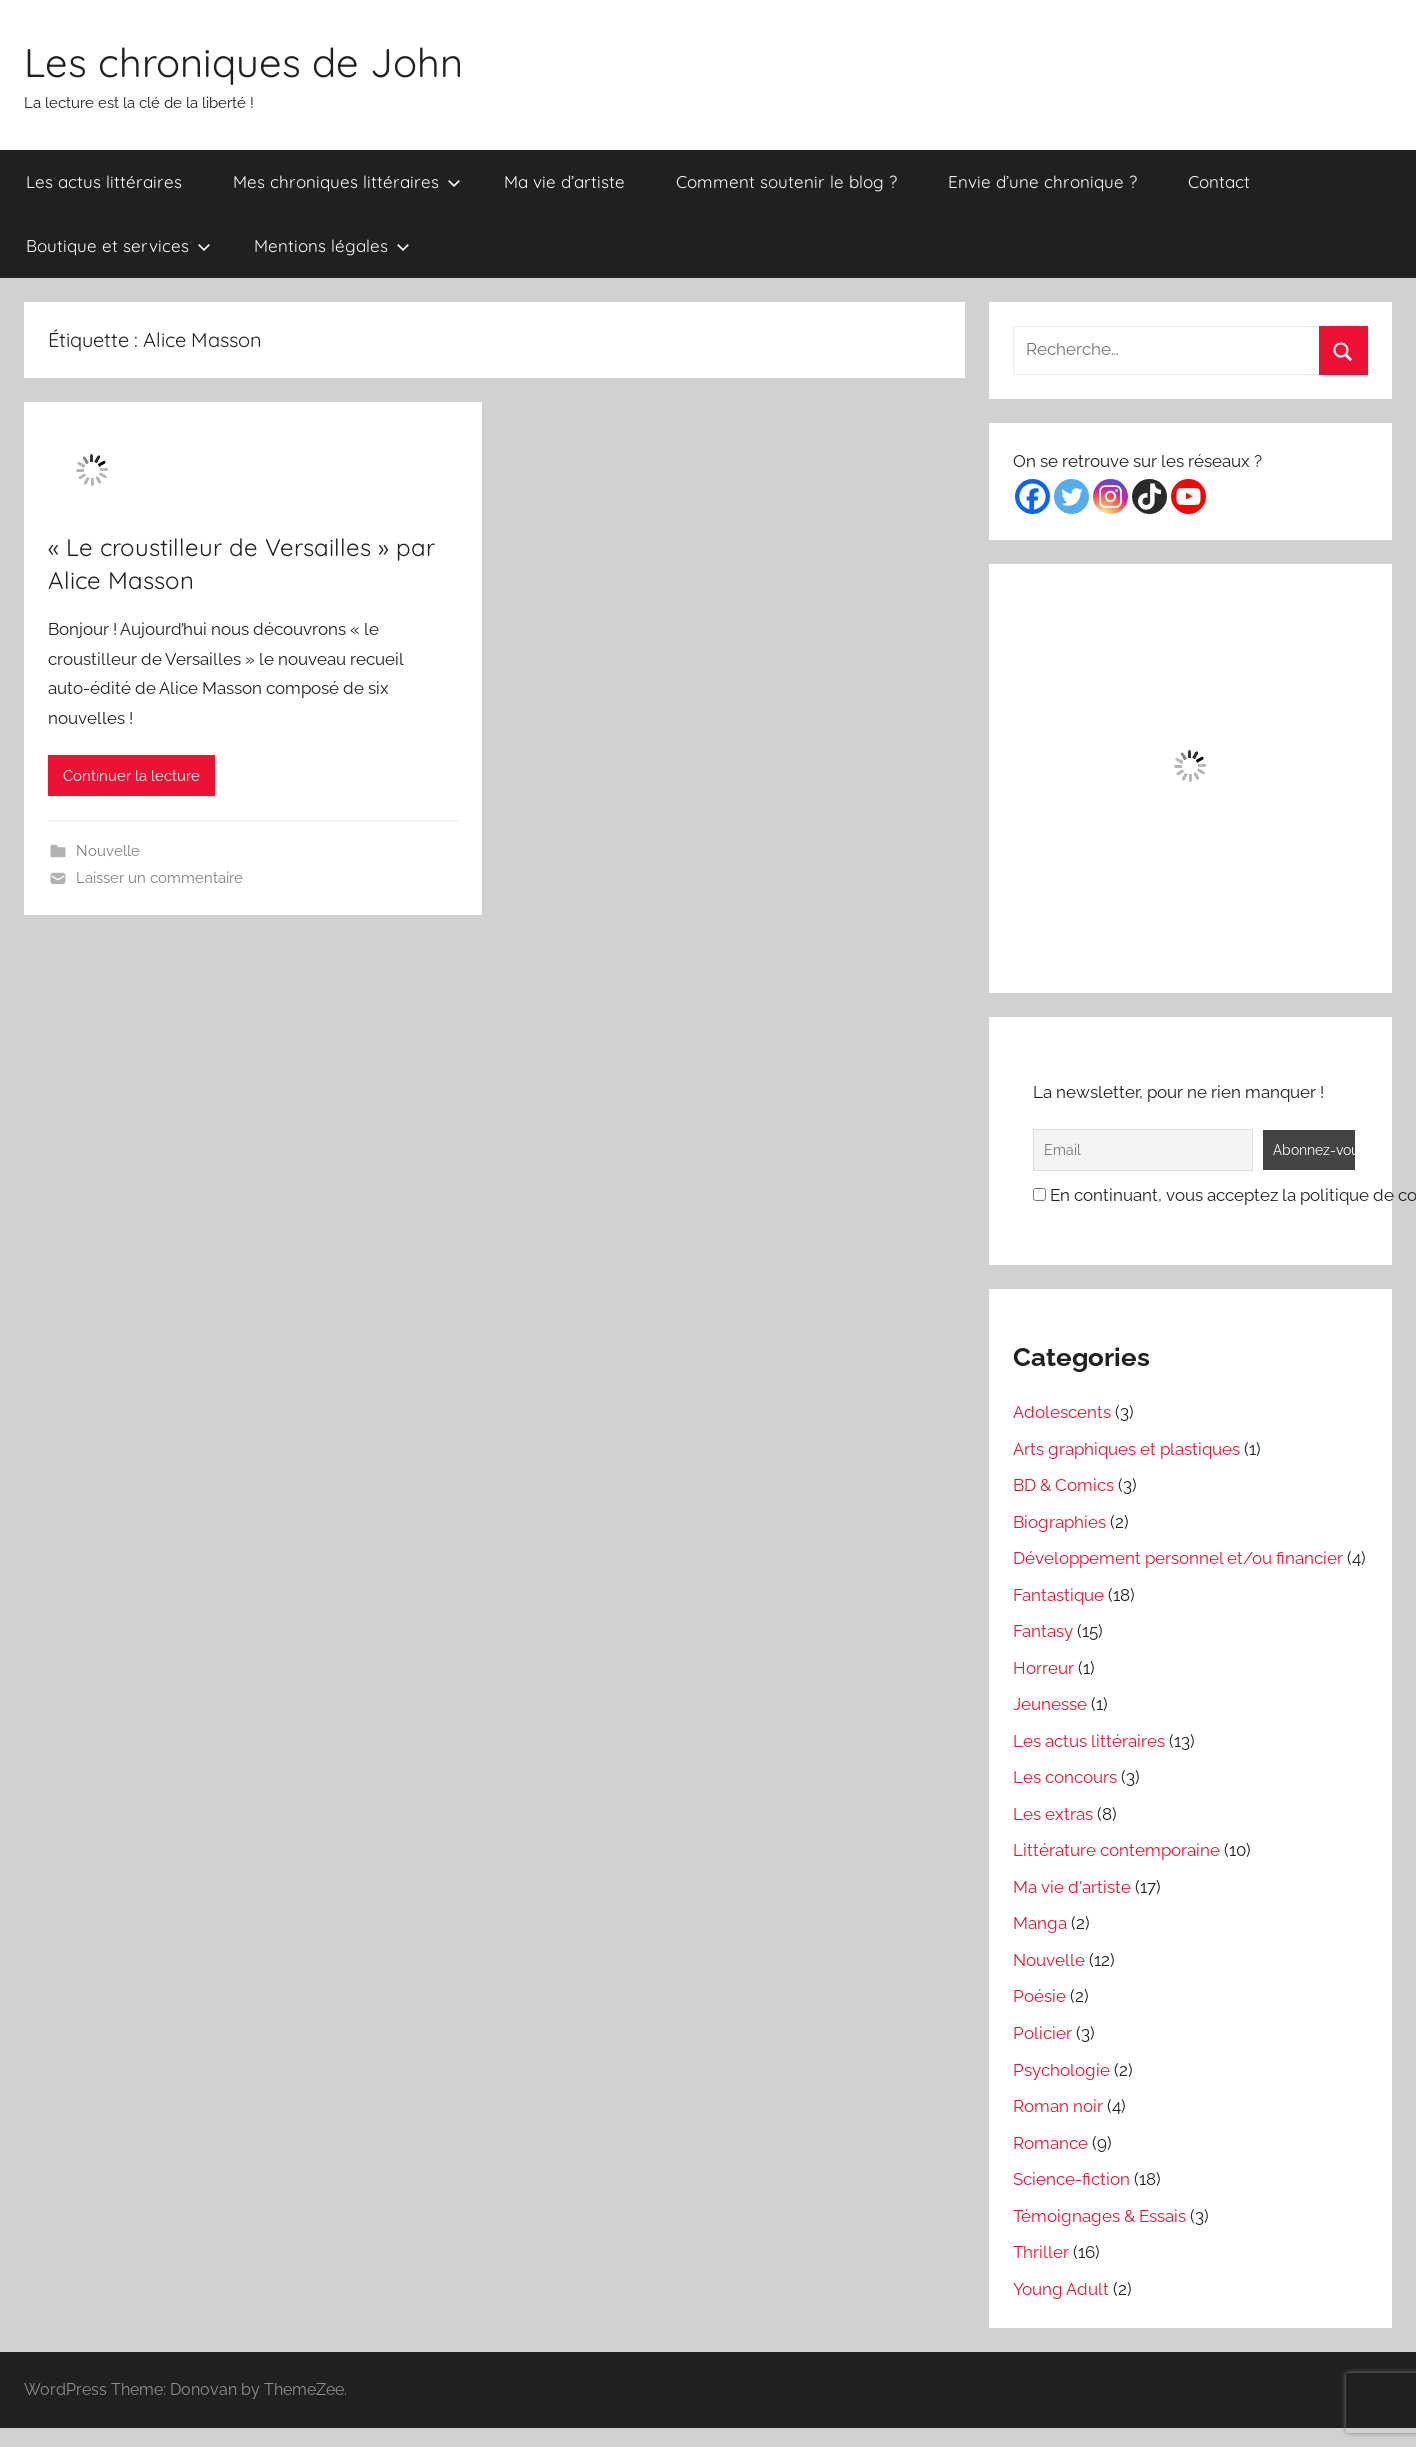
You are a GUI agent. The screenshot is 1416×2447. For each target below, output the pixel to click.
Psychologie (1061, 2070)
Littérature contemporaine (1116, 1850)
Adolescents (1062, 1412)
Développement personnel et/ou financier (1178, 1558)
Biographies (1059, 1522)
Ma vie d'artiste (1072, 1887)
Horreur (1043, 1668)
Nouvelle (108, 851)
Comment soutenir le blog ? (786, 181)
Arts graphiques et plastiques (1126, 1449)
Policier (1042, 2033)
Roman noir (1058, 2106)
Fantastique (1058, 1595)
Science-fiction (1071, 2179)
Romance (1050, 2143)
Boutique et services (118, 245)
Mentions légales (332, 245)
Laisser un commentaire (159, 878)
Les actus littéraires (104, 181)
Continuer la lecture (131, 776)
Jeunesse (1050, 1704)
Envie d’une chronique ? (1042, 181)
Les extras (1053, 1814)
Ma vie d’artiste (564, 181)
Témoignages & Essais (1099, 2216)
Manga (1040, 1923)
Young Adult (1061, 2289)
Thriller (1041, 2252)
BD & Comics (1063, 1485)
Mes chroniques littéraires (347, 181)
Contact (1219, 181)
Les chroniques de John (243, 62)
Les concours (1065, 1777)
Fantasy (1043, 1631)
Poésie (1039, 1996)
